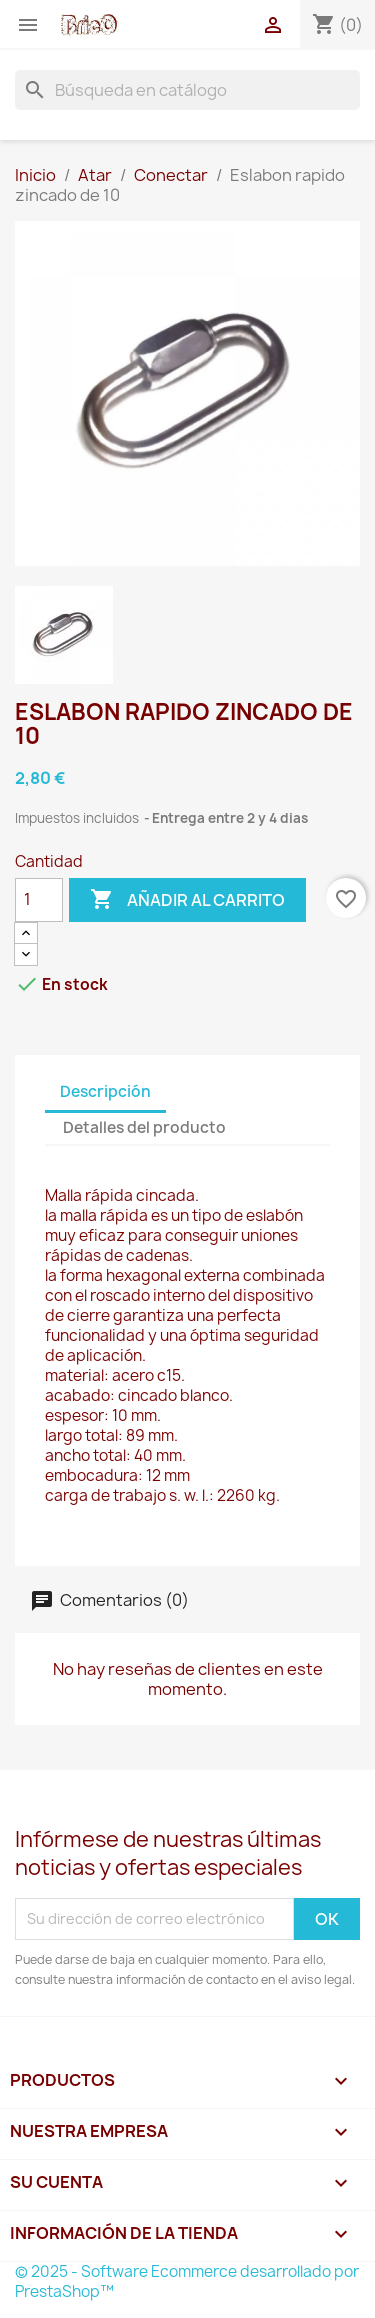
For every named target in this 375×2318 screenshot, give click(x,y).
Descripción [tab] (105, 1091)
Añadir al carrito (187, 900)
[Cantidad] (39, 900)
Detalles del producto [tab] (144, 1127)
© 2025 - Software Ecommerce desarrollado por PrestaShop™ (187, 2281)
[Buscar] (187, 90)
